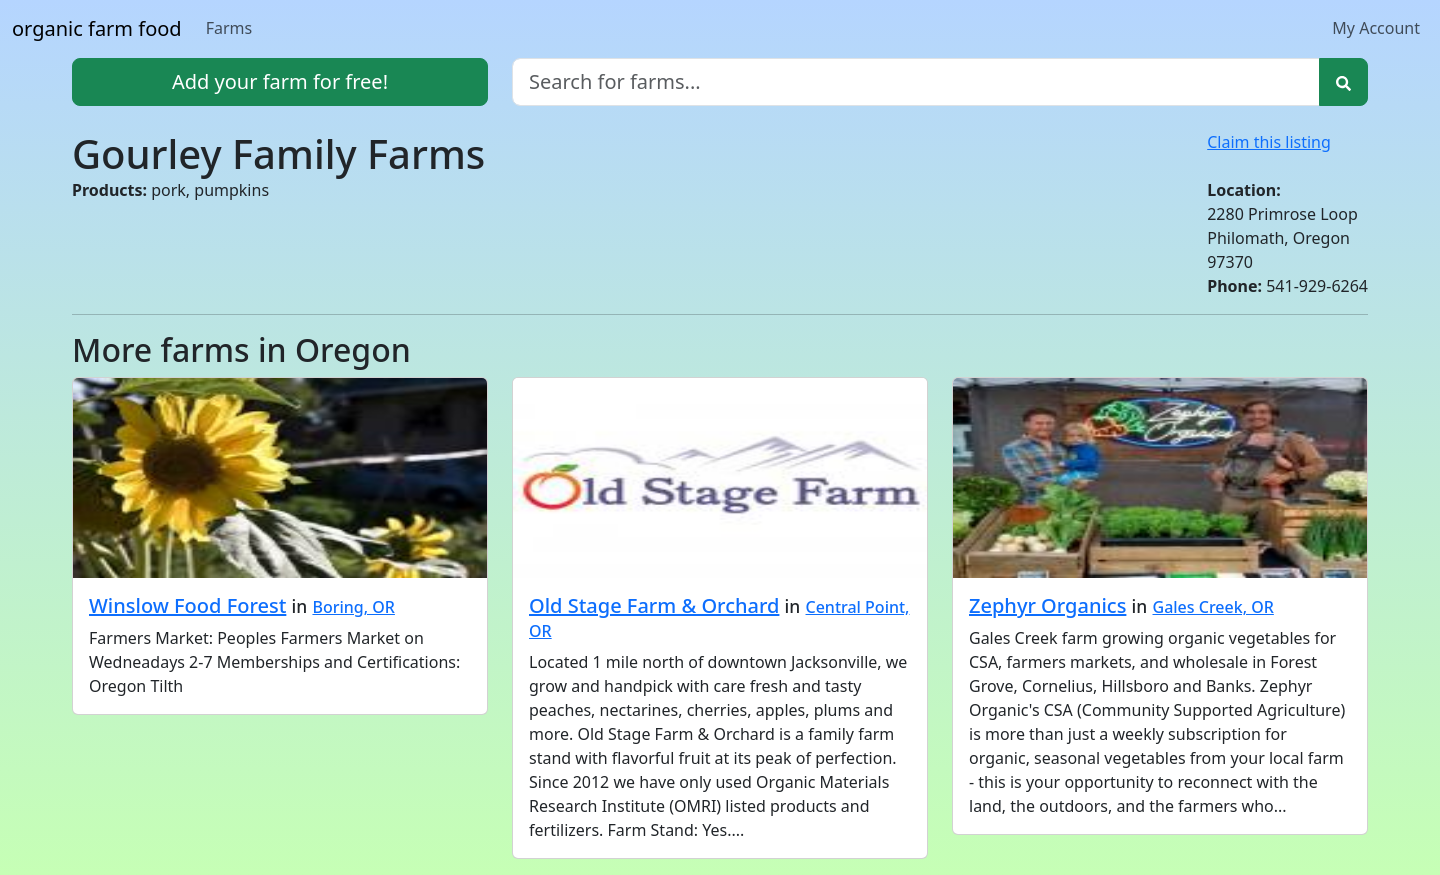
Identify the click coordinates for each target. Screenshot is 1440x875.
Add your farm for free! (280, 81)
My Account (1376, 28)
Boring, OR (353, 607)
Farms (229, 28)
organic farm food (97, 28)
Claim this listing (1269, 142)
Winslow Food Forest (187, 605)
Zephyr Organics (1047, 605)
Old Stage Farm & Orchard (654, 605)
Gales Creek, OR (1213, 607)
